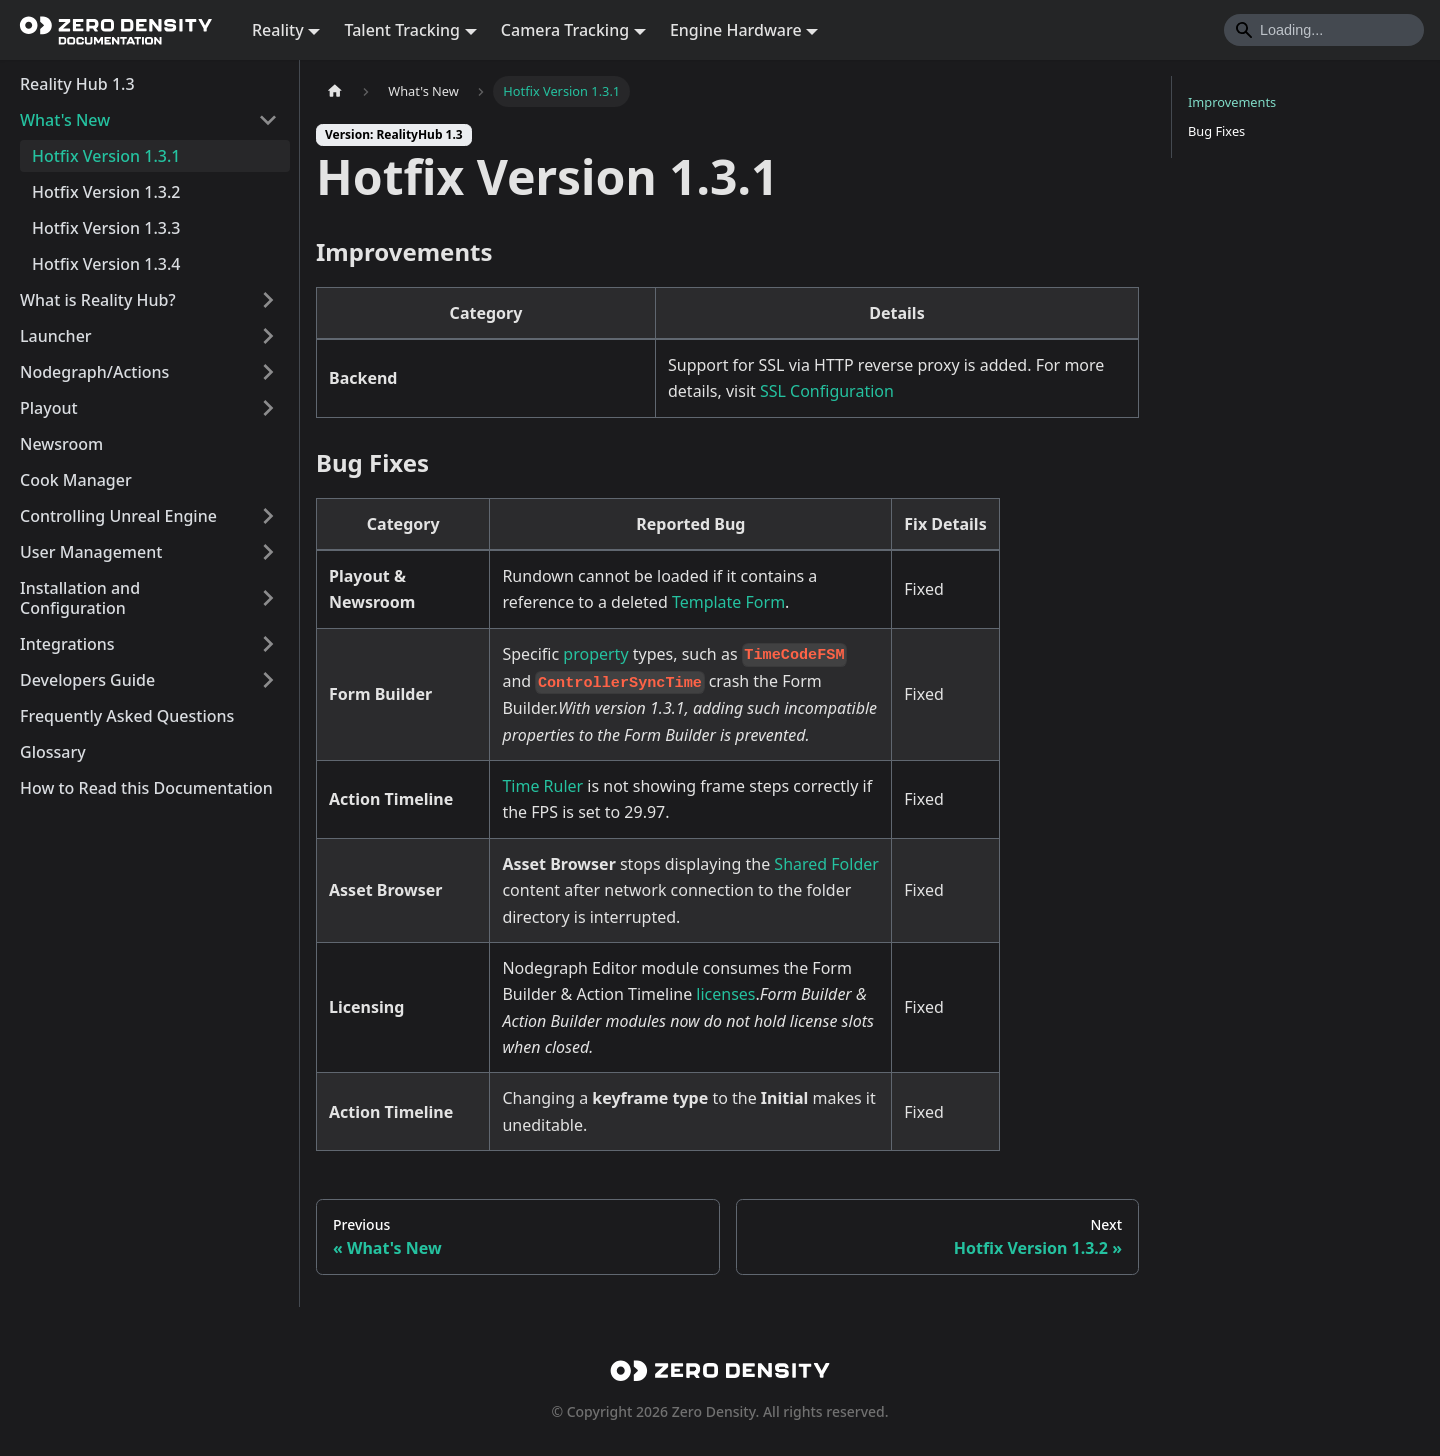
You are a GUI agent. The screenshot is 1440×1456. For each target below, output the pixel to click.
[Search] (1324, 30)
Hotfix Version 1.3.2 (106, 192)
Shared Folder (826, 864)
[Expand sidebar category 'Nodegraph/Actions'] (268, 372)
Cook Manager (76, 480)
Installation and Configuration (80, 598)
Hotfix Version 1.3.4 (106, 264)
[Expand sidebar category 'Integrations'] (268, 644)
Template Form (728, 602)
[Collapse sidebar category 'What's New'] (268, 120)
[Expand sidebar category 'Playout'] (268, 408)
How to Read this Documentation (146, 788)
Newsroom (61, 444)
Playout (49, 408)
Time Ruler (542, 786)
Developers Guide (87, 680)
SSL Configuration (827, 391)
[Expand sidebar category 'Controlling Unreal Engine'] (268, 516)
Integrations (67, 644)
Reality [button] (278, 30)
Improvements (1232, 102)
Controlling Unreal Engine (118, 516)
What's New (65, 120)
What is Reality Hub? (98, 300)
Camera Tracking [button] (565, 30)
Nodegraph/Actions (94, 372)
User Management (91, 552)
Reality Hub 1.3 (77, 84)
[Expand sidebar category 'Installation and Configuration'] (268, 598)
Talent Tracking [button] (402, 30)
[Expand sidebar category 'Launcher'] (268, 336)
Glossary (53, 752)
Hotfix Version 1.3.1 (106, 156)
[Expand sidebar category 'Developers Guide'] (268, 680)
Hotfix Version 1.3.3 (106, 228)
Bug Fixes (1216, 131)
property (595, 654)
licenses (725, 994)
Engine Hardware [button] (736, 30)
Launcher (56, 336)
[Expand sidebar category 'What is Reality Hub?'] (268, 300)
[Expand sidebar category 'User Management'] (268, 552)
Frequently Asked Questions (127, 716)
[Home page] (335, 91)
